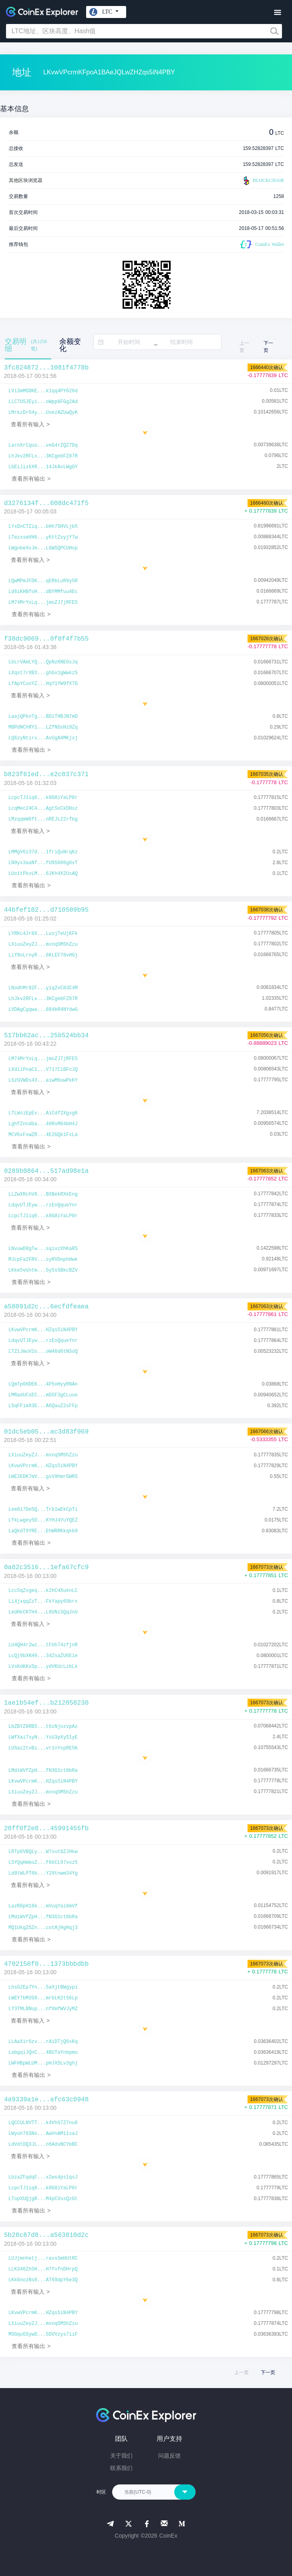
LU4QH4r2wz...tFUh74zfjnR (43, 1645)
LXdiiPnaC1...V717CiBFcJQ (43, 1069)
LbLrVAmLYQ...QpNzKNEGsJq (43, 662)
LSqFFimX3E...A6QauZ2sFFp (43, 1406)
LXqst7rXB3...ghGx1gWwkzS (43, 673)
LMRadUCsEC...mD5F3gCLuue (43, 1395)
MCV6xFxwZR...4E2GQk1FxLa (43, 1135)
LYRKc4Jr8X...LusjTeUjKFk (43, 934)
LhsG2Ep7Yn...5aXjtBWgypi (43, 1987)
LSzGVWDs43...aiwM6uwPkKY (43, 1080)
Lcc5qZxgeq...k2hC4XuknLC (43, 1591)
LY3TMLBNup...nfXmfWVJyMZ (43, 2009)
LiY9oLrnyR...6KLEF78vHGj (43, 955)
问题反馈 (169, 2455)
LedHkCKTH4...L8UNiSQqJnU (43, 1612)
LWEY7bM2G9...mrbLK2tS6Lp (43, 1998)
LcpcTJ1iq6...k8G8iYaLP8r (43, 798)
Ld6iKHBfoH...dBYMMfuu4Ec (43, 592)
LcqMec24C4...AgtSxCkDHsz (43, 808)
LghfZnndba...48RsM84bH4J (43, 1124)
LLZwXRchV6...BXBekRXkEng (43, 1194)
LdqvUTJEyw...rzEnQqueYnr (43, 1205)
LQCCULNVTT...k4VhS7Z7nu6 (43, 2123)
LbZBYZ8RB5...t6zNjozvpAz (43, 1726)
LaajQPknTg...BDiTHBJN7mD (43, 716)
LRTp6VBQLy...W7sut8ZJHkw (43, 1852)
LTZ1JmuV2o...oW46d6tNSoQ (43, 1351)
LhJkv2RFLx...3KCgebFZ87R (43, 456)
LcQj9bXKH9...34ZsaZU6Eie (43, 1656)
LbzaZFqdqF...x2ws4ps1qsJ (43, 2177)
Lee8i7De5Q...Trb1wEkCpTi (43, 1509)
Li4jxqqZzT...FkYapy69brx (43, 1601)
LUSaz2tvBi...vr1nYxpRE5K (43, 1748)
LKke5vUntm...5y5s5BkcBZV (43, 1270)
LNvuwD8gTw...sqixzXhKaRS (43, 1249)
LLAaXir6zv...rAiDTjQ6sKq (43, 2042)
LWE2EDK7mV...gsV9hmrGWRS (43, 1477)
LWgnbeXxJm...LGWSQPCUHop (43, 548)
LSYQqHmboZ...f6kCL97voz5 (43, 1862)
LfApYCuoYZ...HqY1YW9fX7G (43, 684)
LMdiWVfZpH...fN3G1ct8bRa (43, 1770)
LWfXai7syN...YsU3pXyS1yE (43, 1737)
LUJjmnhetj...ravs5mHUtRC (43, 2258)
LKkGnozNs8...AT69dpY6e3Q (43, 2280)
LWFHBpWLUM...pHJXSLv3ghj (43, 2063)
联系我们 (121, 2468)
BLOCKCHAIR (263, 181)
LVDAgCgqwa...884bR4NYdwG (43, 1009)
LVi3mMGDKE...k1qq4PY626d (43, 391)
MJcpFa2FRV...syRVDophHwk (43, 1259)
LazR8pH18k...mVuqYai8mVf (43, 1906)
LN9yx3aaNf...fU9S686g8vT (43, 863)
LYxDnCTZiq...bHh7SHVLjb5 (43, 526)
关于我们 (121, 2455)
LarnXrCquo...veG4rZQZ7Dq (43, 445)
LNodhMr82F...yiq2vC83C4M (43, 988)
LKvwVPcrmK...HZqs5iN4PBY (43, 1330)
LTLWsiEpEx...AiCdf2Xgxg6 (43, 1113)
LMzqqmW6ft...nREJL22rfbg (43, 819)
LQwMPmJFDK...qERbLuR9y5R (43, 581)
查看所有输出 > (31, 478)
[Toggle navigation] (277, 13)
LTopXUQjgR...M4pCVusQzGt (43, 2199)
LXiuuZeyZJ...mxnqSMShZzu (43, 944)
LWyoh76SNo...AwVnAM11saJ (43, 2134)
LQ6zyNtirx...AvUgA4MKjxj (43, 738)
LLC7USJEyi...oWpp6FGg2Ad (43, 402)
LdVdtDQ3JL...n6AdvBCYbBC (43, 2144)
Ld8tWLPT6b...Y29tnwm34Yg (43, 1873)
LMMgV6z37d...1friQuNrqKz (43, 852)
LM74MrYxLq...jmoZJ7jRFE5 (43, 602)
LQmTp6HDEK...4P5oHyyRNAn (43, 1384)
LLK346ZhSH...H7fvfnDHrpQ (43, 2269)
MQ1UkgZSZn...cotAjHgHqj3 (43, 1928)
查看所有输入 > (30, 424)
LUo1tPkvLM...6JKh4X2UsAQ (43, 874)
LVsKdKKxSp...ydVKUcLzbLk (43, 1666)
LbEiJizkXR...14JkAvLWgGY (43, 467)
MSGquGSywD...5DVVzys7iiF (43, 2334)
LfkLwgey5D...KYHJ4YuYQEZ (43, 1520)
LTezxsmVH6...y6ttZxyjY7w (43, 537)
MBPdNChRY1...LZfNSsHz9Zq (43, 727)
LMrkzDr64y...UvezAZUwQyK (43, 412)
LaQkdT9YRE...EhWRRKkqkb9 (43, 1531)
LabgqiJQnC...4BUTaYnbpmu (43, 2052)
